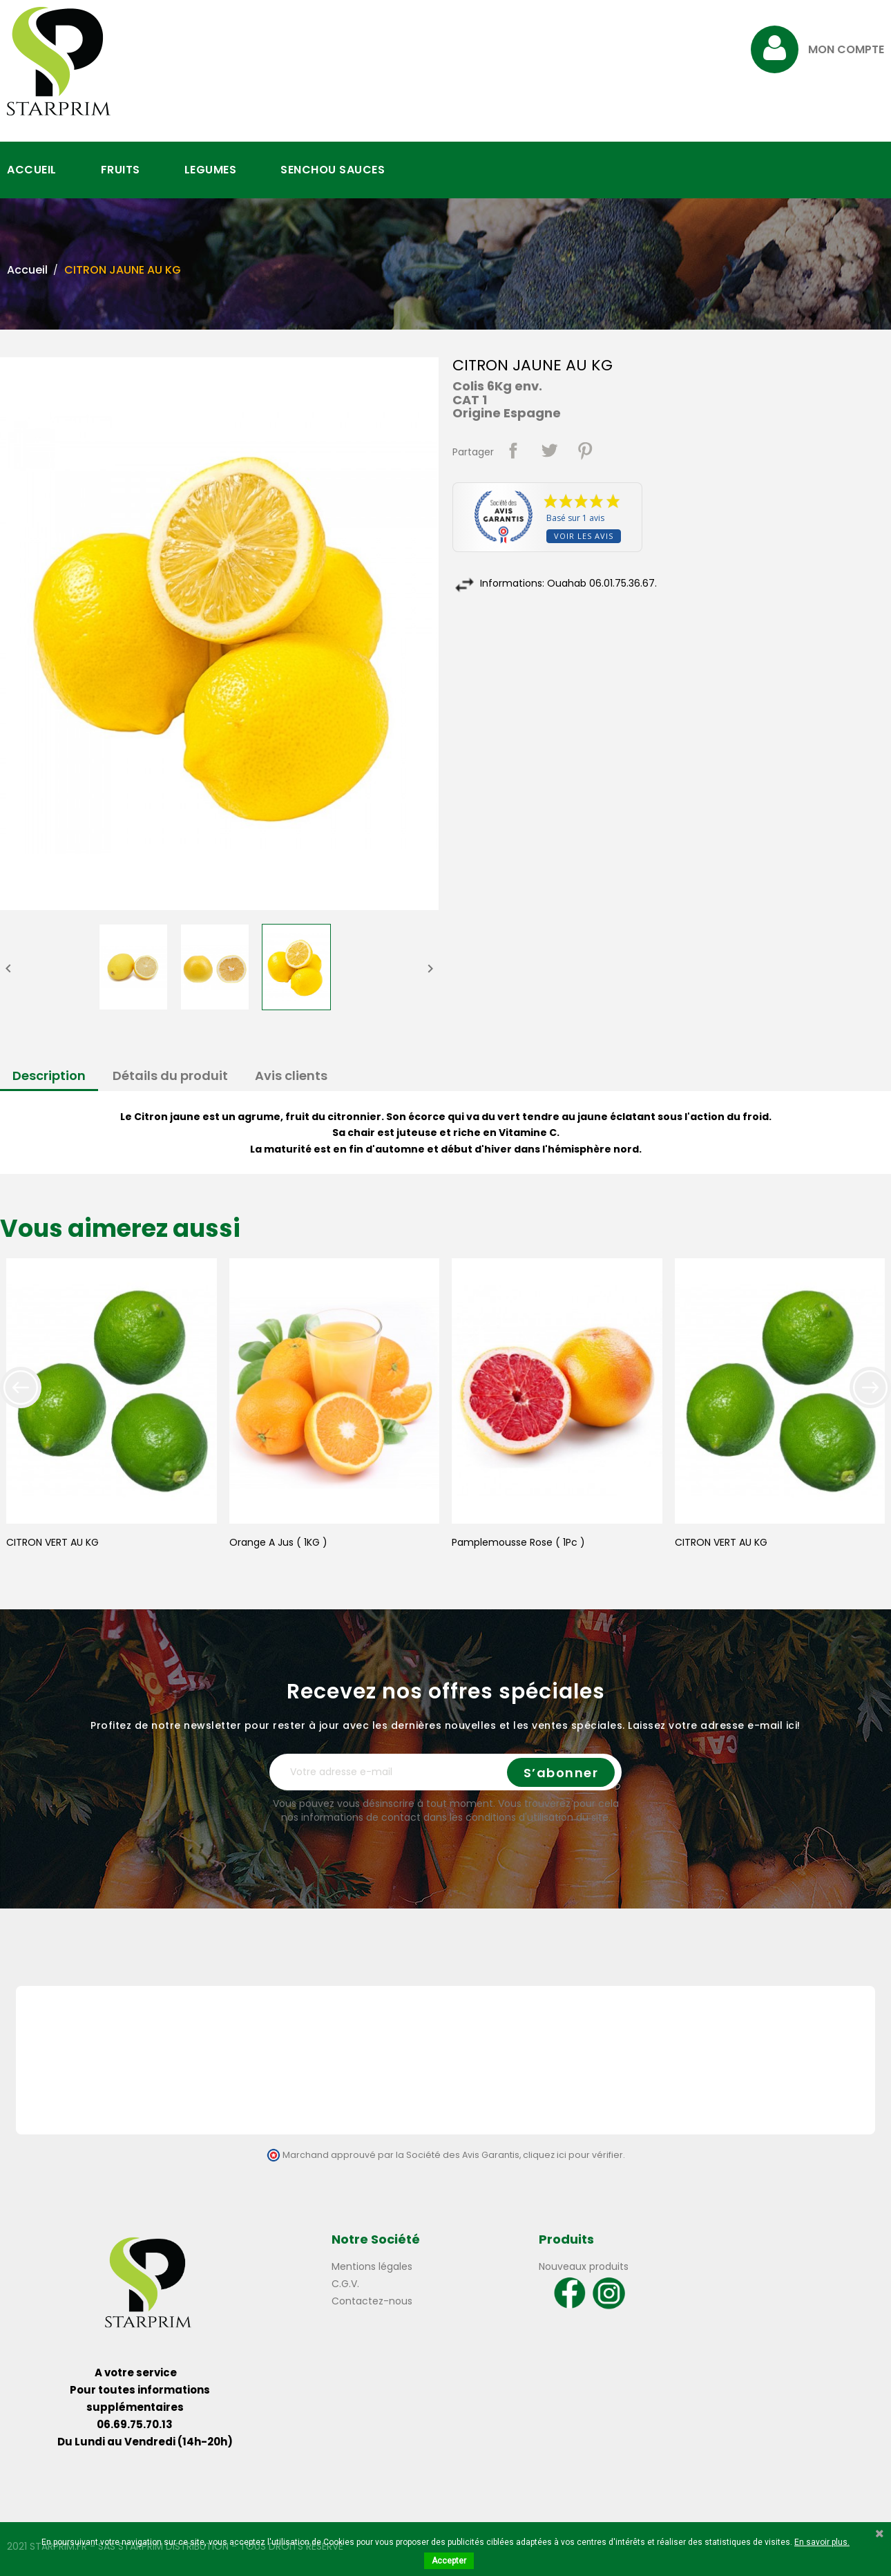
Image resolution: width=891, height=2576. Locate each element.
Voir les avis (583, 536)
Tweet (549, 450)
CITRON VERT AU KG (52, 1542)
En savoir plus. (822, 2542)
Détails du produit (170, 1075)
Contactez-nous (372, 2301)
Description (49, 1075)
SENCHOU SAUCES (332, 170)
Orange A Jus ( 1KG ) (278, 1542)
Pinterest (585, 450)
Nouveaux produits (584, 2266)
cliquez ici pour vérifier (573, 2155)
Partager (513, 450)
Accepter (449, 2561)
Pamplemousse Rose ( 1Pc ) (518, 1542)
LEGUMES (210, 170)
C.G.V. (345, 2284)
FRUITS (120, 170)
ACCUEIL (32, 170)
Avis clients (291, 1075)
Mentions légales (372, 2266)
